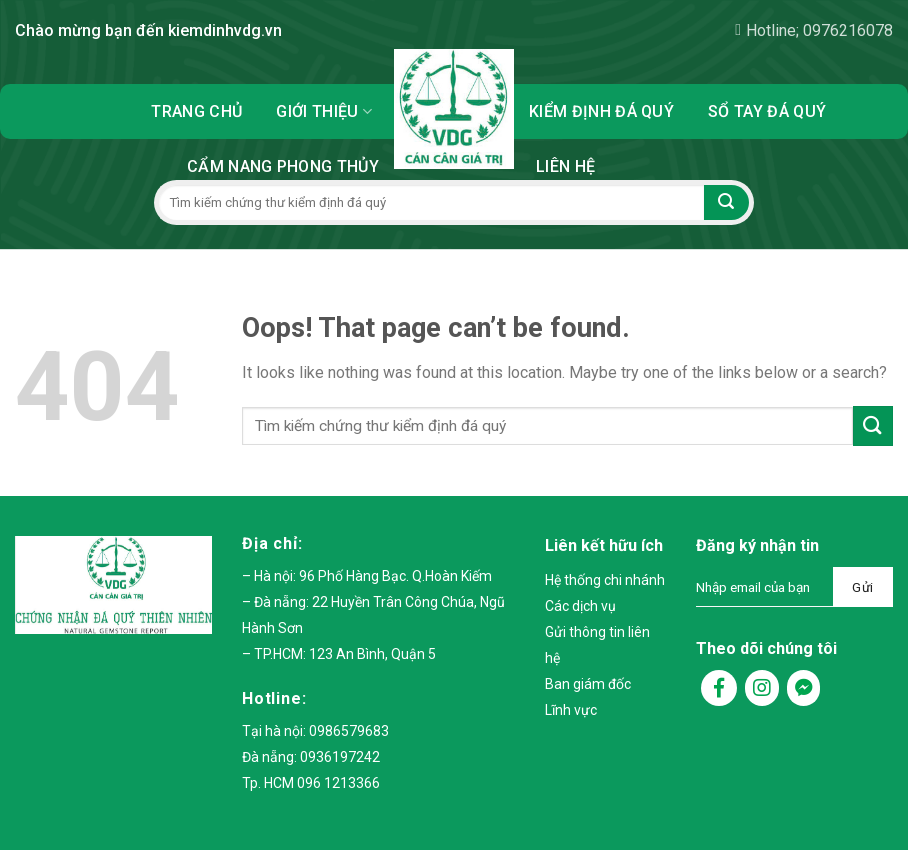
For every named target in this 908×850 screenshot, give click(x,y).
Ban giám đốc (588, 684)
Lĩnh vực (571, 710)
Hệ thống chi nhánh (605, 580)
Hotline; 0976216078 (814, 30)
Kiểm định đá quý (601, 111)
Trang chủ (196, 111)
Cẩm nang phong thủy (283, 166)
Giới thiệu (324, 111)
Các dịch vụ (580, 606)
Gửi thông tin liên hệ (597, 645)
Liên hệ (565, 166)
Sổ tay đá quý (767, 111)
